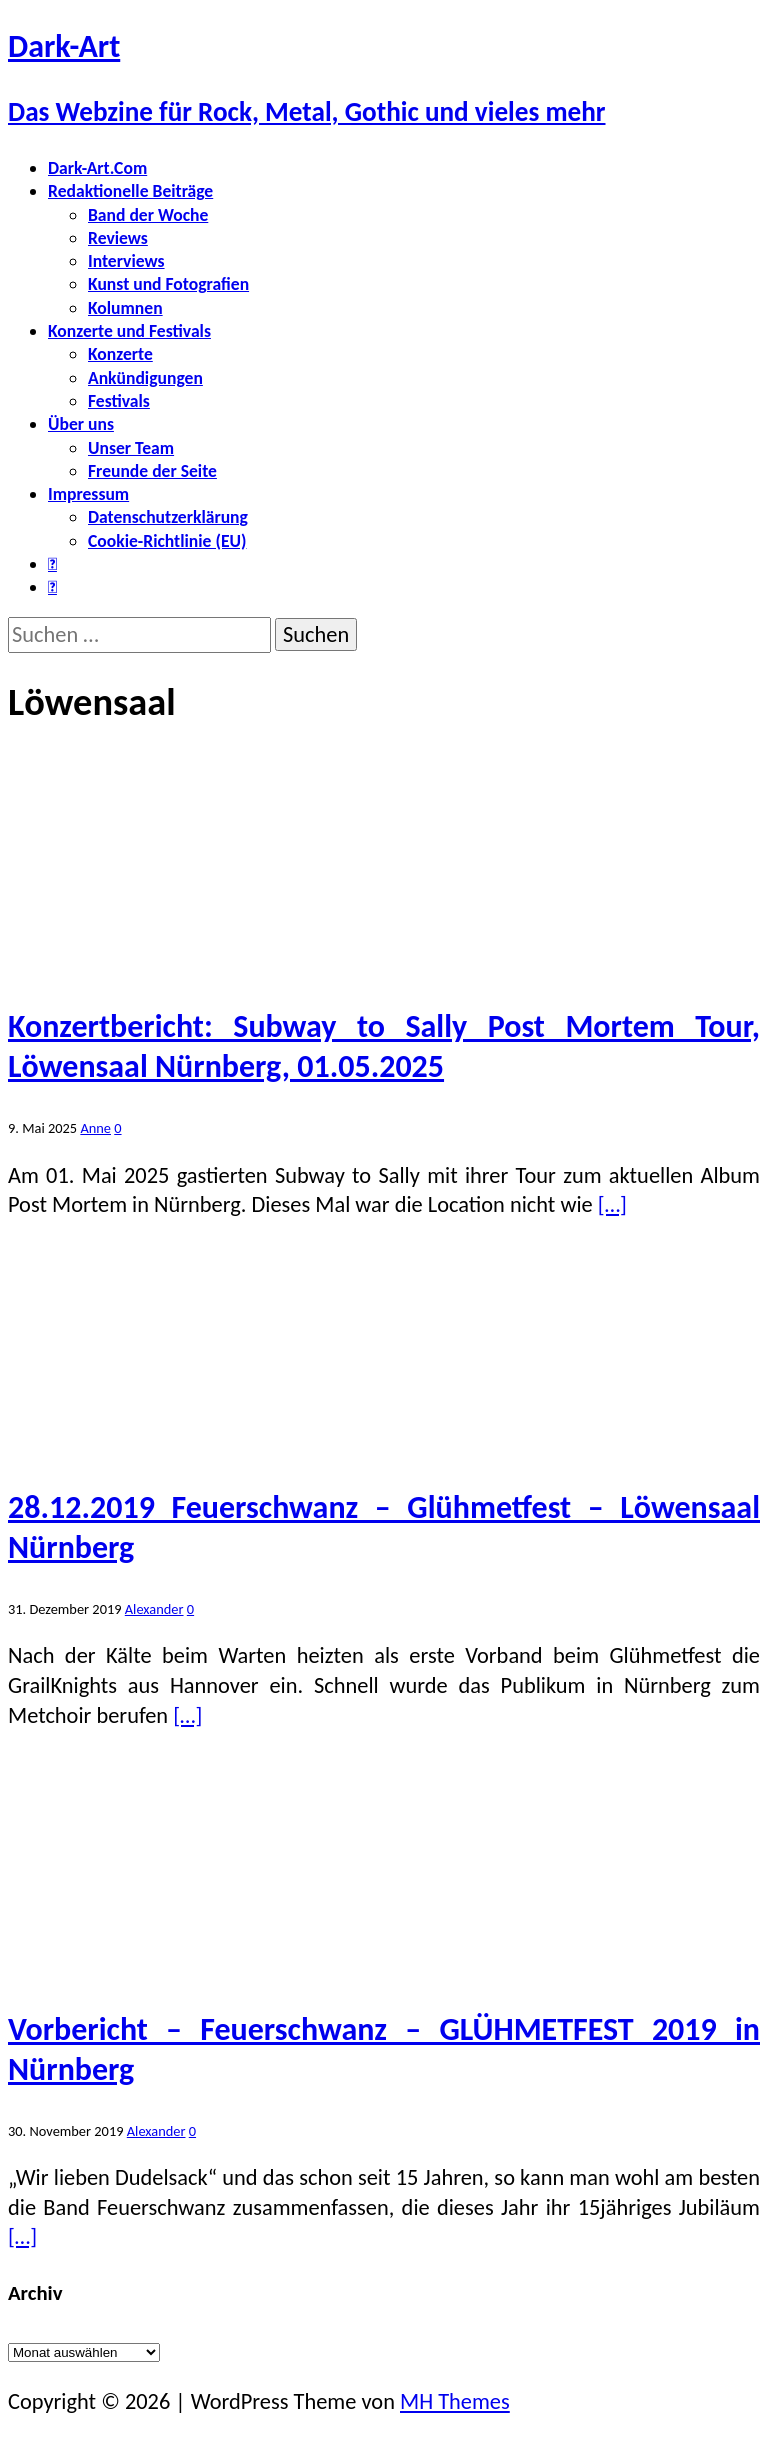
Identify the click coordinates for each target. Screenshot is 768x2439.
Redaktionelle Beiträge (130, 191)
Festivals (119, 401)
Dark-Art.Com (97, 168)
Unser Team (131, 448)
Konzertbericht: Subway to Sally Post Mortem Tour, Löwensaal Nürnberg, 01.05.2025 (384, 1046)
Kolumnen (125, 308)
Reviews (118, 238)
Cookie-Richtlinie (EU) (167, 541)
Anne (95, 1128)
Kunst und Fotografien (168, 284)
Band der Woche (148, 215)
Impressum (88, 494)
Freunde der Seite (152, 471)
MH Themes (455, 2401)
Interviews (126, 261)
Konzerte (120, 354)
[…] (612, 1204)
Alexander (154, 1609)
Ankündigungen (145, 378)
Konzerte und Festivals (129, 331)
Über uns (81, 424)
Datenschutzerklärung (168, 517)
